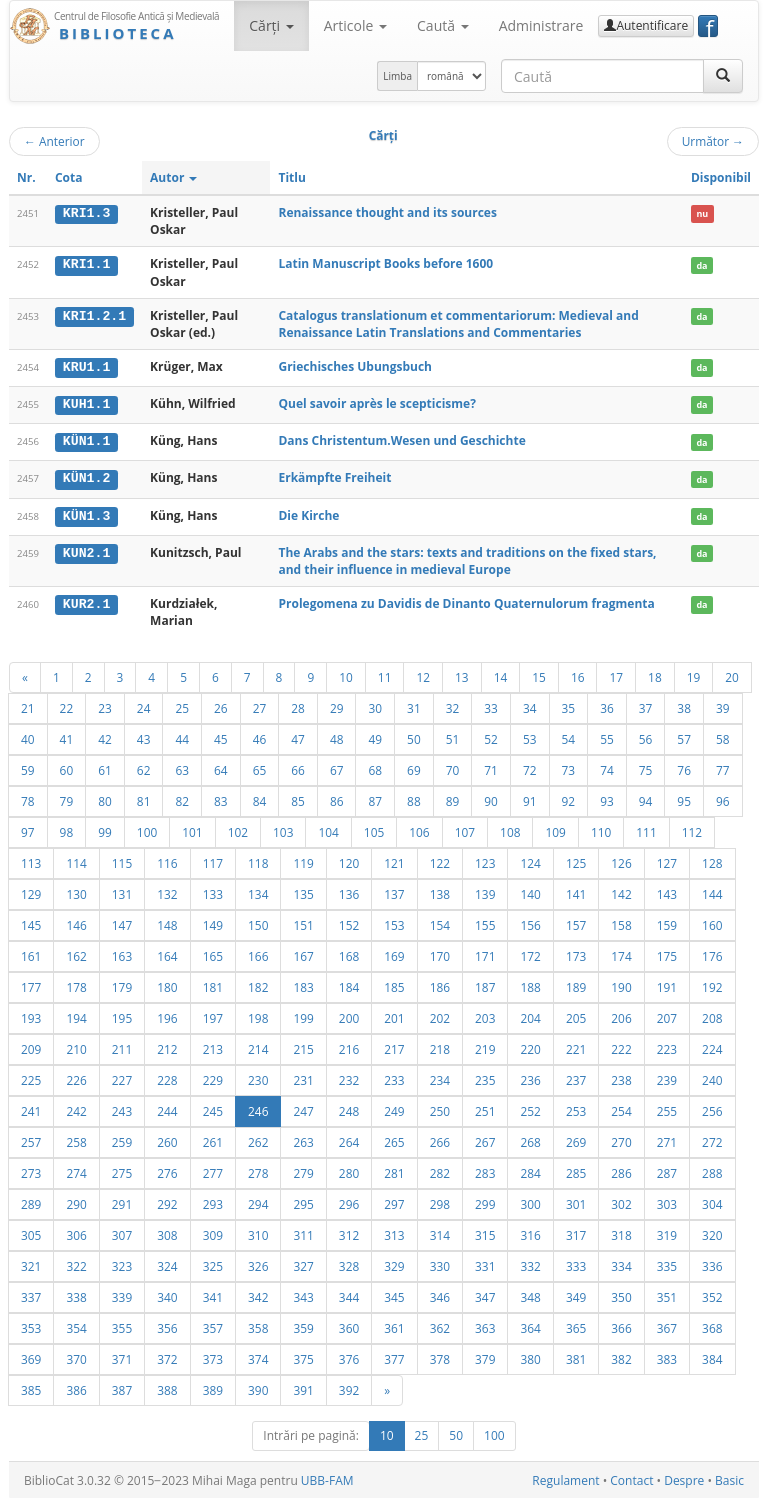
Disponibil (721, 177)
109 (555, 830)
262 (258, 1140)
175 (667, 954)
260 (167, 1140)
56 (646, 737)
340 (167, 1295)
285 (576, 1171)
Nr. (26, 177)
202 (440, 1016)
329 (394, 1264)
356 (167, 1326)
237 (576, 1078)
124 (530, 861)
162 (76, 954)
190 (621, 985)
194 (76, 1016)
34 (530, 706)
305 (31, 1233)
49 (375, 737)
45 (221, 737)
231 (303, 1078)
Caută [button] (443, 25)
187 (485, 985)
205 (576, 1016)
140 (530, 892)
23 (105, 706)
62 (144, 768)
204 (530, 1016)
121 (394, 861)
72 (530, 768)
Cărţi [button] (271, 25)
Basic (729, 1478)
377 (394, 1357)
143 (667, 892)
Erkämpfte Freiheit (334, 476)
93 (607, 799)
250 (440, 1109)
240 (712, 1078)
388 (167, 1388)
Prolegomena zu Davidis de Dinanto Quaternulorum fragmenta (466, 601)
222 (621, 1047)
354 (76, 1326)
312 (349, 1233)
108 (510, 830)
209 (31, 1047)
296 (349, 1202)
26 (221, 706)
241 (31, 1109)
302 (621, 1202)
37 (646, 706)
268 (530, 1140)
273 (31, 1171)
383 (667, 1357)
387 (122, 1388)
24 (144, 706)
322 (76, 1264)
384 (712, 1357)
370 (76, 1357)
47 (298, 737)
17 (616, 675)
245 (213, 1109)
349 (576, 1295)
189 (576, 985)
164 (167, 954)
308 (167, 1233)
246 (258, 1109)
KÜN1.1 (86, 441)
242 (76, 1109)
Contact (631, 1478)
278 (258, 1171)
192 (712, 985)
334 (621, 1264)
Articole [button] (355, 25)
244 (167, 1109)
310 (258, 1233)
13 (462, 675)
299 (485, 1202)
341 (213, 1295)
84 (260, 799)
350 (621, 1295)
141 (576, 892)
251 (485, 1109)
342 (258, 1295)
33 (491, 706)
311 (303, 1233)
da (701, 264)
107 (465, 830)
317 (576, 1233)
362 (440, 1326)
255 (667, 1109)
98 (67, 830)
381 (576, 1357)
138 (440, 892)
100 (147, 830)
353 (31, 1326)
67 (337, 768)
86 (337, 799)
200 (349, 1016)
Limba (397, 76)
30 (375, 706)
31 (414, 706)
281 (394, 1171)
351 (667, 1295)
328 (349, 1264)
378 (440, 1357)
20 (732, 675)
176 (712, 954)
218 (440, 1047)
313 (394, 1233)
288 (712, 1171)
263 (303, 1140)
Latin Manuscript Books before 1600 (385, 263)
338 (76, 1295)
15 (539, 675)
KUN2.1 (86, 551)
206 (621, 1016)
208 (712, 1016)
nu (702, 213)
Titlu (291, 177)
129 (31, 892)
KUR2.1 (86, 602)
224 (712, 1047)
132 (167, 892)
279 (303, 1171)
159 (667, 923)
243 (122, 1109)
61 (105, 768)
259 (122, 1140)
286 (621, 1171)
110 (601, 830)
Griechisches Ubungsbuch (355, 366)
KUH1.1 (86, 404)
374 (258, 1357)
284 (530, 1171)
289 (31, 1202)
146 (76, 923)
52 (491, 737)
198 (258, 1016)
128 (712, 861)
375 (303, 1357)
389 (213, 1388)
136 (349, 892)
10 (346, 675)
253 (576, 1109)
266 (440, 1140)
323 (122, 1264)
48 (337, 737)
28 (298, 706)
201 (394, 1016)
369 (31, 1357)
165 (213, 954)
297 (394, 1202)
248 (349, 1109)
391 (303, 1388)
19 (694, 675)
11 (385, 675)
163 (122, 954)
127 (667, 861)
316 (530, 1233)
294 (258, 1202)
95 (684, 799)
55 (607, 737)
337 (31, 1295)
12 (423, 675)
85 (298, 799)
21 (28, 706)
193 (31, 1016)
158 (621, 923)
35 (569, 706)
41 (67, 737)
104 (328, 830)
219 (485, 1047)
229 (213, 1078)
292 (167, 1202)
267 (485, 1140)
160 (712, 923)
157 (576, 923)
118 (258, 861)
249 (394, 1109)
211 (122, 1047)
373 (213, 1357)
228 (167, 1078)
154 (440, 923)
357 (213, 1326)
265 (394, 1140)
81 (144, 799)
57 (684, 737)
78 (28, 799)
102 (238, 830)
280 (349, 1171)
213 (213, 1047)
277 (213, 1171)
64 (221, 768)
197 (213, 1016)
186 (440, 985)
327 (303, 1264)
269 (576, 1140)
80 (105, 799)
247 (303, 1109)
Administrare (541, 25)
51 (453, 737)
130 (76, 892)
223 (667, 1047)
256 (712, 1109)
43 (144, 737)
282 (440, 1171)
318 (621, 1233)
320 (712, 1233)
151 (303, 923)
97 (28, 830)
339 (122, 1295)
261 (213, 1140)
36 (607, 706)
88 (414, 799)
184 (349, 985)
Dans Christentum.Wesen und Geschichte (401, 440)
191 (667, 985)
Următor (713, 141)
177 (31, 985)
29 (337, 706)
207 (667, 1016)
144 (712, 892)
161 (31, 954)
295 (303, 1202)
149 (213, 923)
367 (667, 1326)
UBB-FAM (327, 1478)
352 (712, 1295)
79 (67, 799)
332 (530, 1264)
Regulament (565, 1478)
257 (31, 1140)
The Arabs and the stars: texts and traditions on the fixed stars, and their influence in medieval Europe (467, 559)
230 (258, 1078)
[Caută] (723, 76)
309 (213, 1233)
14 (501, 675)
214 (258, 1047)
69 (414, 768)
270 (621, 1140)
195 (122, 1016)
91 (530, 799)
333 (576, 1264)
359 (303, 1326)
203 (485, 1016)
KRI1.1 (86, 264)
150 (258, 923)
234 (440, 1078)
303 (667, 1202)
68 (375, 768)
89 (453, 799)
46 (260, 737)
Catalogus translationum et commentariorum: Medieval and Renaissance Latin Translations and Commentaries (458, 324)
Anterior (54, 141)
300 (530, 1202)
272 (712, 1140)
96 (723, 799)
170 (440, 954)
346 (440, 1295)
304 (712, 1202)
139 (485, 892)
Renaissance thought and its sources (387, 212)
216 (349, 1047)
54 (569, 737)
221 (576, 1047)
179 (122, 985)
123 (485, 861)
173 (576, 954)
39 (723, 706)
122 (440, 861)
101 (192, 830)
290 (76, 1202)
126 (621, 861)
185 (394, 985)
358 (258, 1326)
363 (485, 1326)
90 (491, 799)
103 (283, 830)
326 (258, 1264)
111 (646, 830)
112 (692, 830)
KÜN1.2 (86, 477)
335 (667, 1264)
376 (349, 1357)
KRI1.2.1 (94, 316)
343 (303, 1295)
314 (440, 1233)
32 (453, 706)
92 (569, 799)
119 (303, 861)
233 (394, 1078)
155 (485, 923)
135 (303, 892)
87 (375, 799)
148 (167, 923)
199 (303, 1016)
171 (485, 954)
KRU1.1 (86, 367)
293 (213, 1202)
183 (303, 985)
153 (394, 923)
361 (394, 1326)
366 (621, 1326)
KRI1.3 (86, 213)
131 (122, 892)
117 (213, 861)
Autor (173, 177)
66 (298, 768)
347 (485, 1295)
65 (260, 768)
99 (105, 830)
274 (76, 1171)
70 (453, 768)
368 (712, 1326)
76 (684, 768)
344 (349, 1295)
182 (258, 985)
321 (31, 1264)
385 (31, 1388)
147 (122, 923)
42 (105, 737)
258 (76, 1140)
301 (576, 1202)
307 (122, 1233)
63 (182, 768)
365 (576, 1326)
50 (414, 737)
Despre (684, 1478)
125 (576, 861)
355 (122, 1326)
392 (349, 1388)
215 (303, 1047)
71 (491, 768)
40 (28, 737)
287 (667, 1171)
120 (349, 861)
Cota (69, 177)
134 (258, 892)
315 (485, 1233)
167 (303, 954)
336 (712, 1264)
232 (349, 1078)
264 (349, 1140)
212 (167, 1047)
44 (182, 737)
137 (394, 892)
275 (122, 1171)
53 (530, 737)
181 (213, 985)
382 (621, 1357)
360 (349, 1326)
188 (530, 985)
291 (122, 1202)
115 (122, 861)
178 (76, 985)
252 (530, 1109)
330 (440, 1264)
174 (621, 954)
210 (76, 1047)
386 (76, 1388)
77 (723, 768)
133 (213, 892)
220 (530, 1047)
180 (167, 985)
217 (394, 1047)
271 (667, 1140)
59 (28, 768)
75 (646, 768)
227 (122, 1078)
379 (485, 1357)
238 (621, 1078)
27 (260, 706)
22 (67, 706)
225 (31, 1078)
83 (221, 799)
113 (31, 861)
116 (167, 861)
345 (394, 1295)
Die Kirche (308, 513)
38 (684, 706)
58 (723, 737)
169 (394, 954)
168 (349, 954)
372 (167, 1357)
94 (646, 799)
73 (569, 768)
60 (67, 768)
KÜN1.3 (86, 514)
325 (213, 1264)
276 (167, 1171)
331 (485, 1264)
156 (530, 923)
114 (76, 861)
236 (530, 1078)
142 (621, 892)
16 (578, 675)
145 (31, 923)
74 (607, 768)
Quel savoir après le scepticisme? (376, 403)
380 (530, 1357)
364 (530, 1326)
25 (182, 706)
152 (349, 923)
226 (76, 1078)
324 (167, 1264)
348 (530, 1295)
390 (258, 1388)
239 (667, 1078)
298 (440, 1202)
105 (374, 830)
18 (655, 675)
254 (621, 1109)
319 (667, 1233)
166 (258, 954)
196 (167, 1016)
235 (485, 1078)
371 (122, 1357)
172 (530, 954)
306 (76, 1233)
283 (485, 1171)
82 (182, 799)
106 (419, 830)
